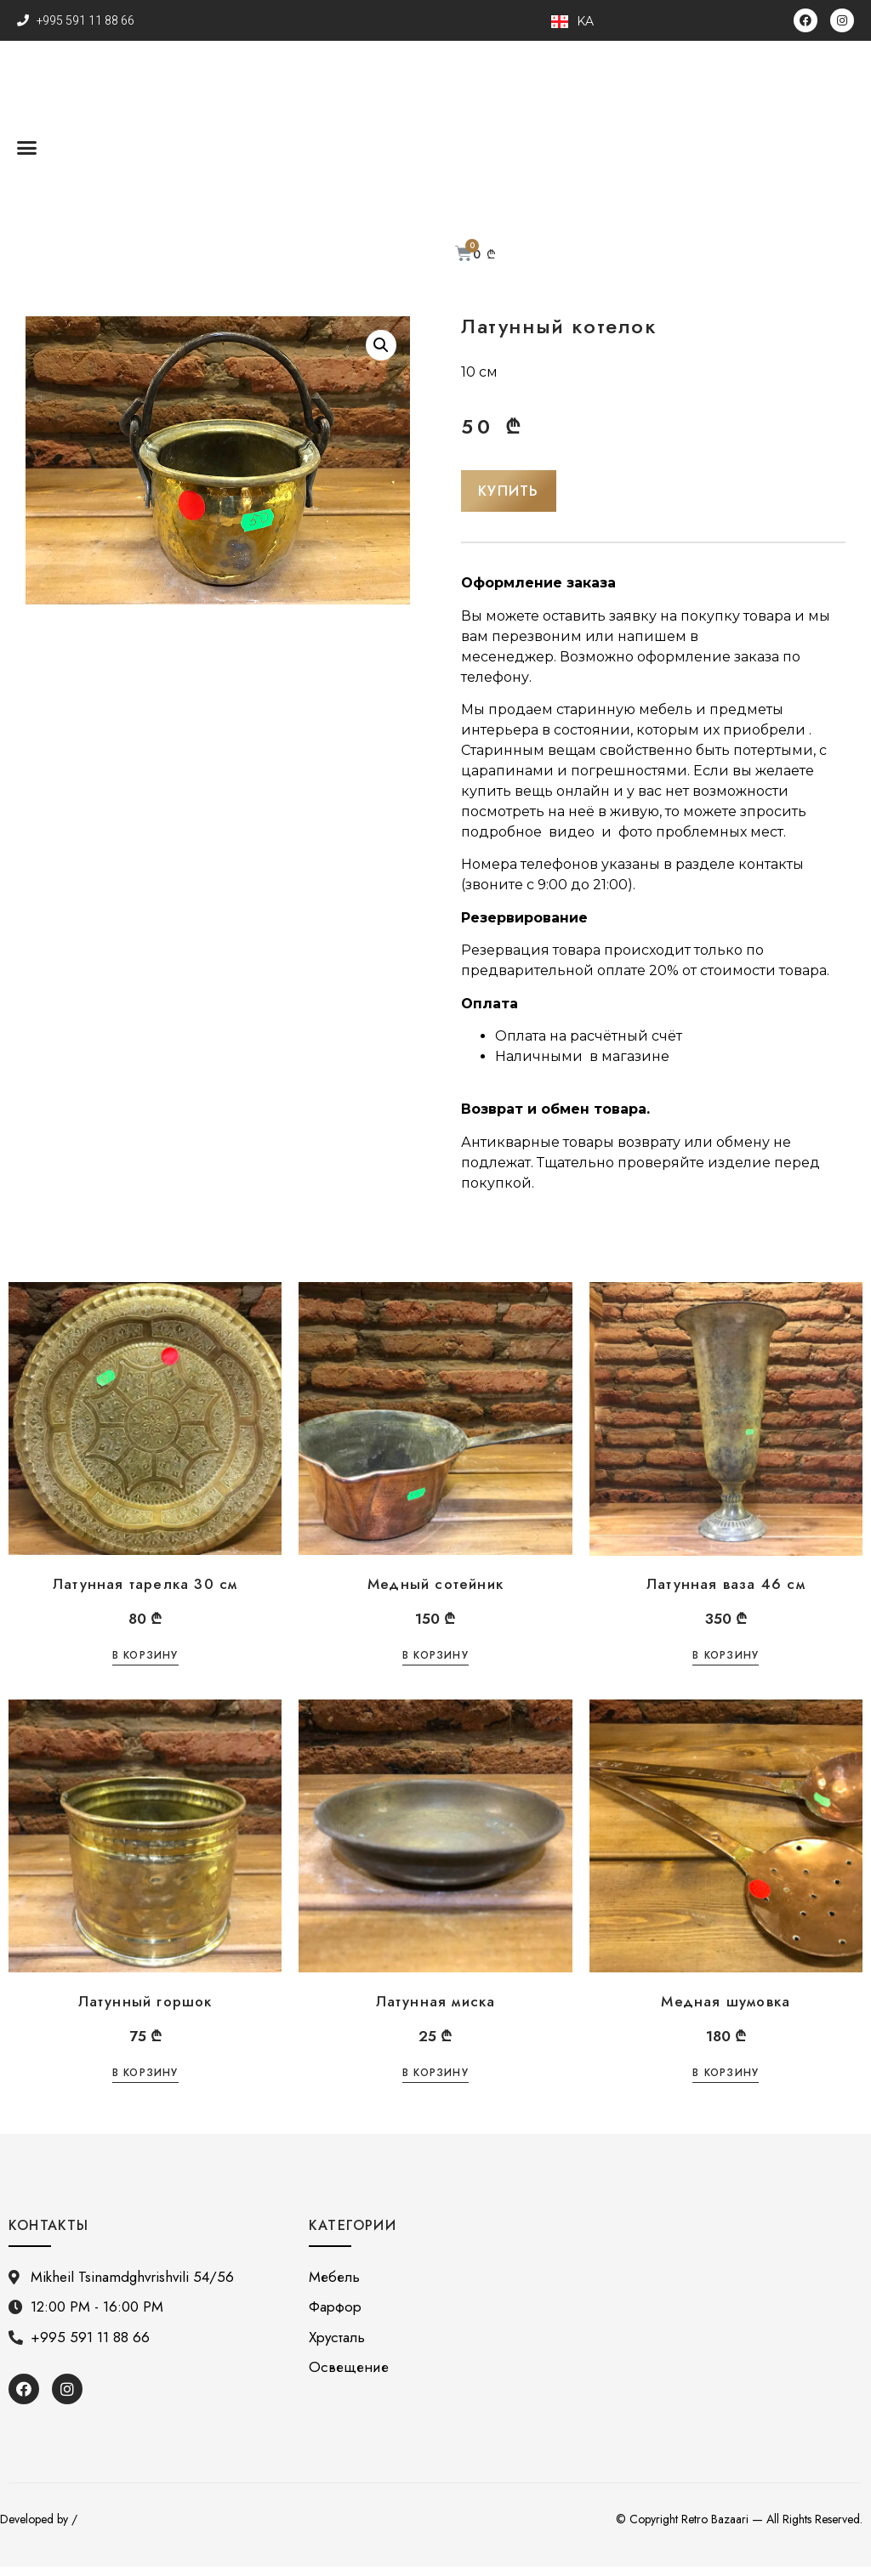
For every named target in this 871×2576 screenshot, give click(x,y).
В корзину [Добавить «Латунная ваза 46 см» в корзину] (725, 1666)
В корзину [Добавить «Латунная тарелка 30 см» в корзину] (145, 1666)
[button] (27, 147)
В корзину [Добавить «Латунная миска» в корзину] (435, 2083)
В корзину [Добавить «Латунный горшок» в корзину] (145, 2083)
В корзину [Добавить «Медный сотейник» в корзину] (435, 1666)
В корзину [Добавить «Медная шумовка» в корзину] (725, 2083)
